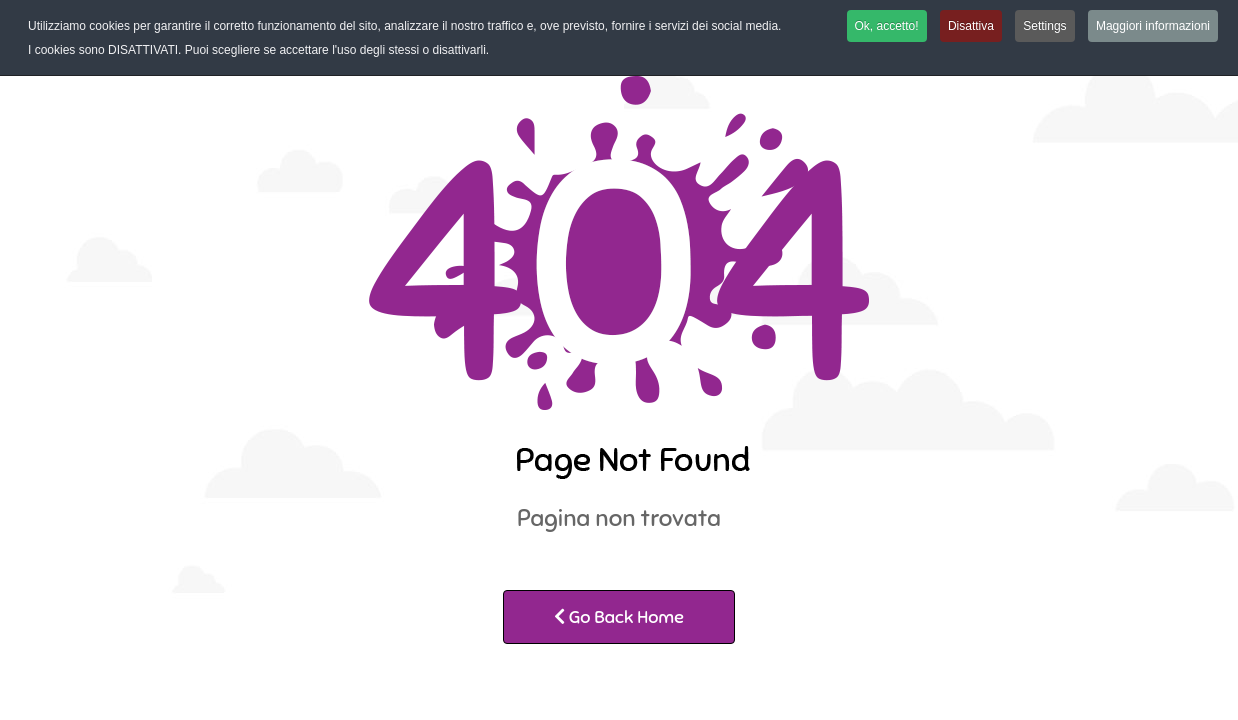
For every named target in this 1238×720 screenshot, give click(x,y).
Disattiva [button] (971, 26)
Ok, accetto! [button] (887, 26)
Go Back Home (619, 617)
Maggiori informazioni (1153, 26)
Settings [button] (1044, 26)
